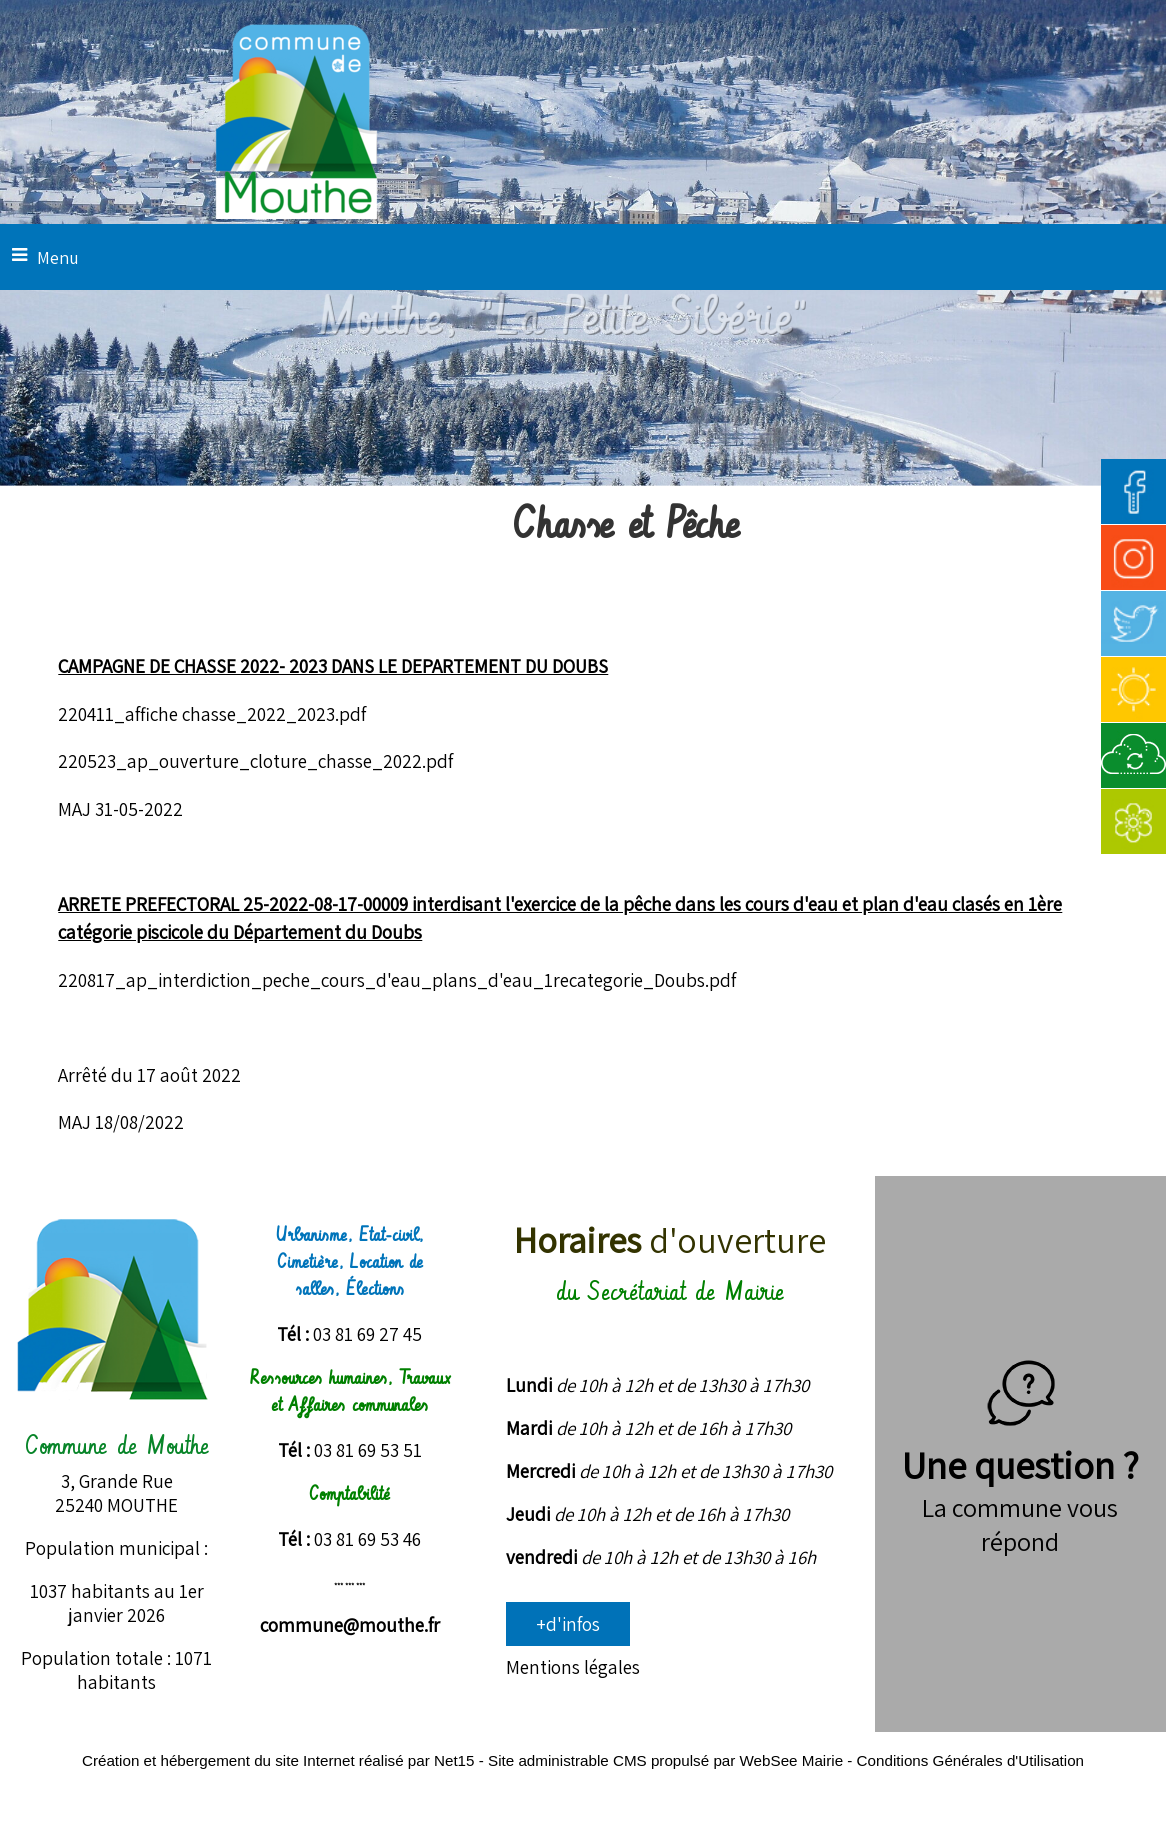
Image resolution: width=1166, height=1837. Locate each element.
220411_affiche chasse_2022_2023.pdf (212, 714)
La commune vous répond (1020, 1524)
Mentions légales (573, 1667)
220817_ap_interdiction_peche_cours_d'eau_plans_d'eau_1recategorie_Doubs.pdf (397, 980)
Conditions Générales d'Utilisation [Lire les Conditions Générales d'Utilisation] (970, 1760)
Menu (58, 257)
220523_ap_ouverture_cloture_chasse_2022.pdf (255, 761)
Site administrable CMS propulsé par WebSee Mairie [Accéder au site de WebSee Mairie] (665, 1760)
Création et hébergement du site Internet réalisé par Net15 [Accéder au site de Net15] (278, 1760)
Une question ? (1020, 1440)
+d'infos (568, 1624)
